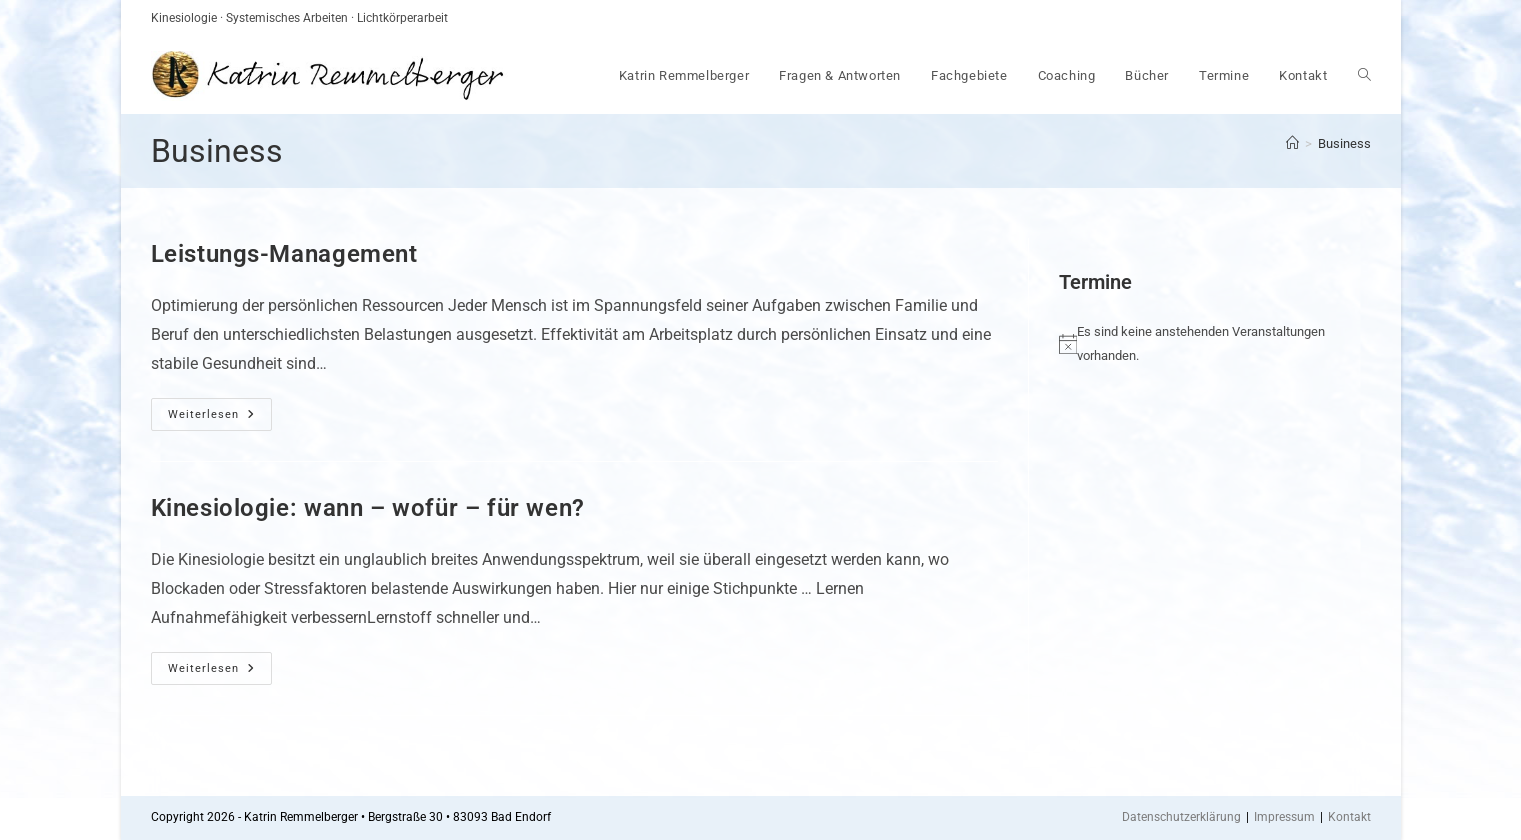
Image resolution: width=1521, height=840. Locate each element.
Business (1344, 143)
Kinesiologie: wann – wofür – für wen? (368, 508)
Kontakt (1349, 817)
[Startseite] (1292, 143)
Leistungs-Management (284, 254)
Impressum (1284, 817)
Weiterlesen (220, 419)
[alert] (1200, 343)
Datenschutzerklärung (1181, 817)
